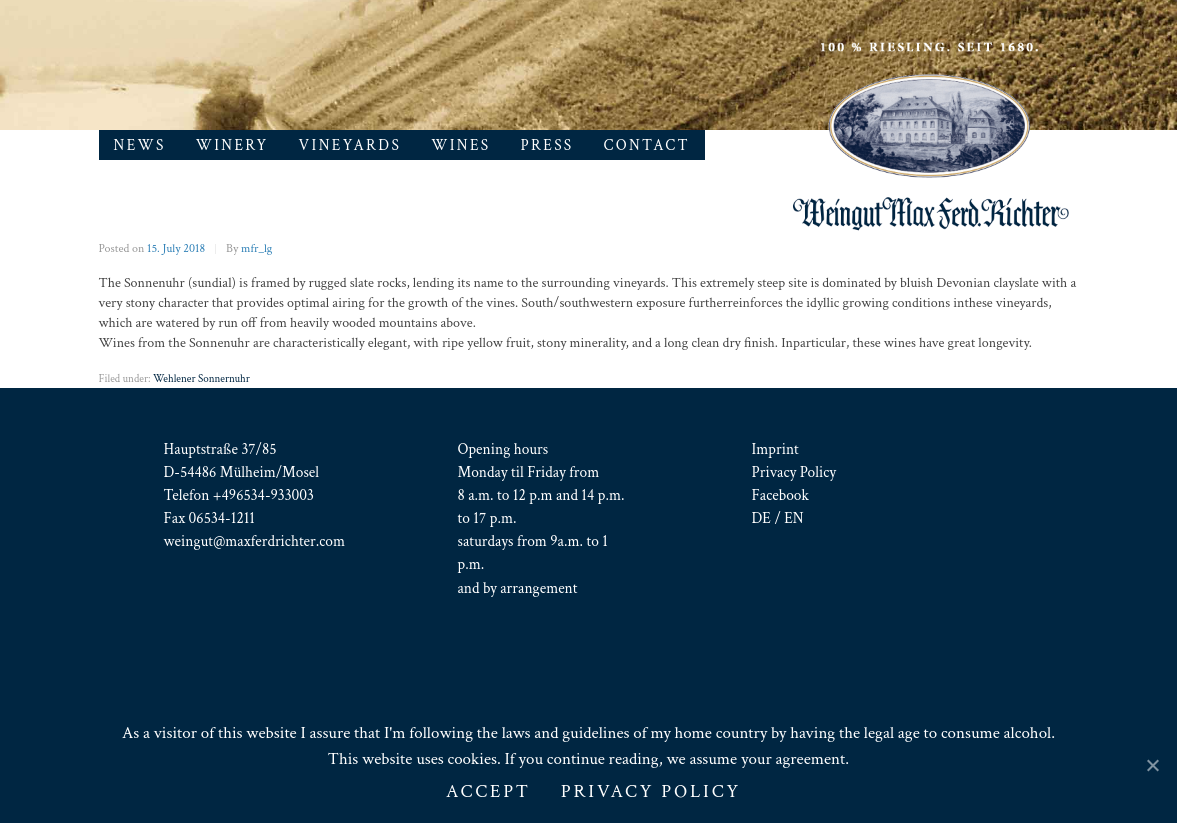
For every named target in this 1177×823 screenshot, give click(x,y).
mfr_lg (256, 248)
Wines (460, 145)
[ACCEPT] (1152, 765)
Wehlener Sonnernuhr (201, 379)
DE (761, 518)
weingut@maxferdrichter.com (255, 541)
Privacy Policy (794, 472)
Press (547, 145)
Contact (647, 145)
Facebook (780, 495)
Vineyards (350, 145)
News (140, 145)
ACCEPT (488, 791)
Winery (232, 145)
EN (793, 518)
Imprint (775, 449)
